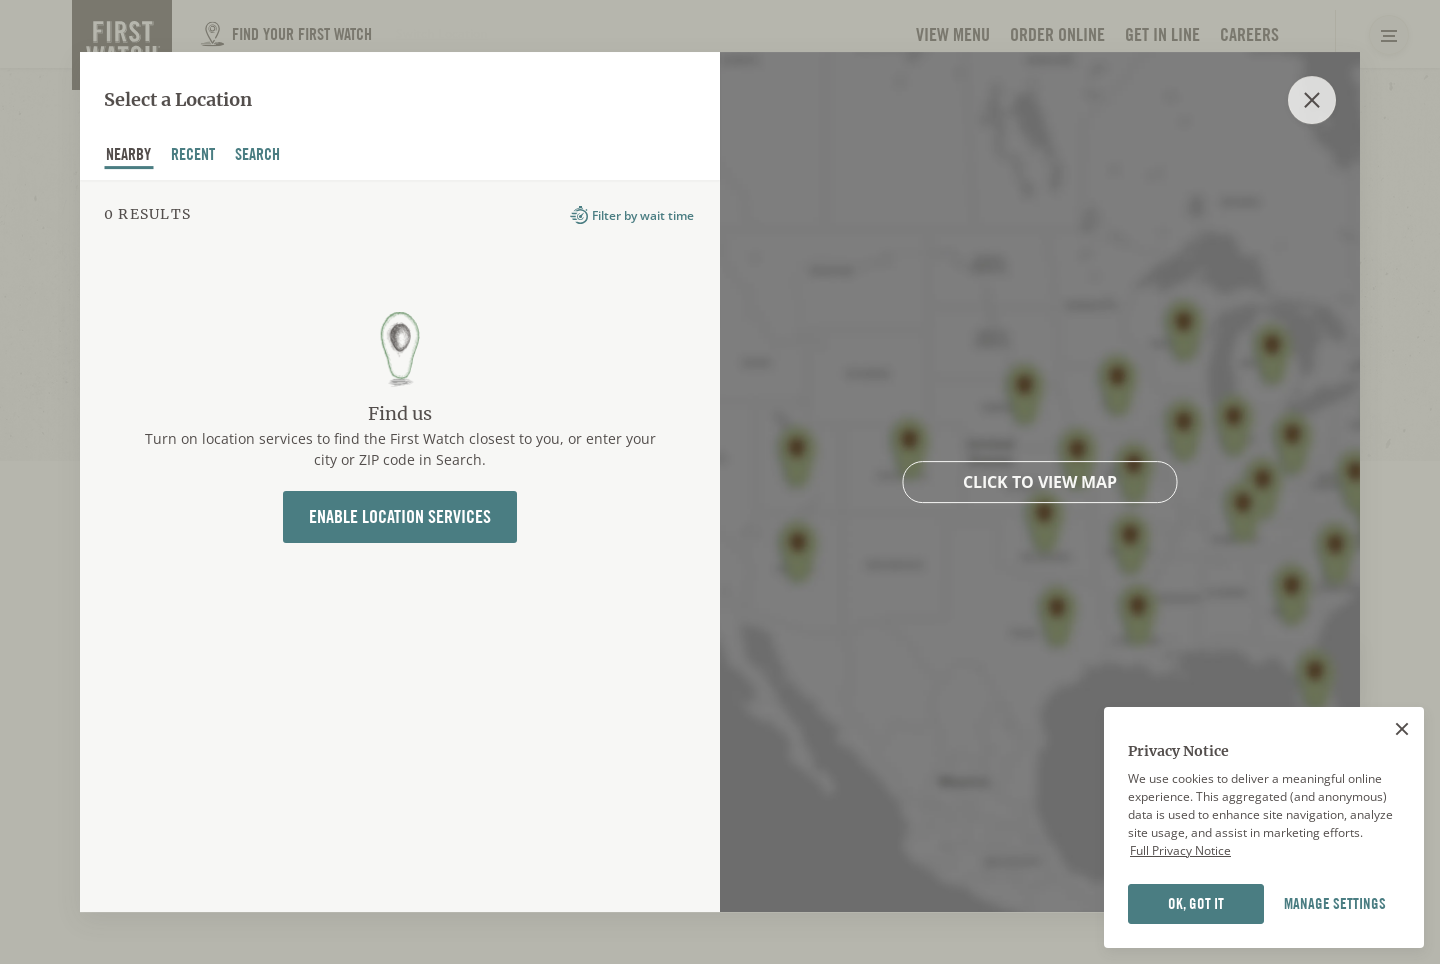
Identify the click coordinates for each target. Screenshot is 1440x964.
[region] (1264, 828)
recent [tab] (193, 157)
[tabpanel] (400, 546)
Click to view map (1040, 482)
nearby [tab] (129, 157)
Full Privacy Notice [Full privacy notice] (1180, 850)
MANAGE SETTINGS (1335, 904)
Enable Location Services (400, 516)
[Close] (1402, 729)
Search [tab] (258, 157)
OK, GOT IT (1196, 904)
